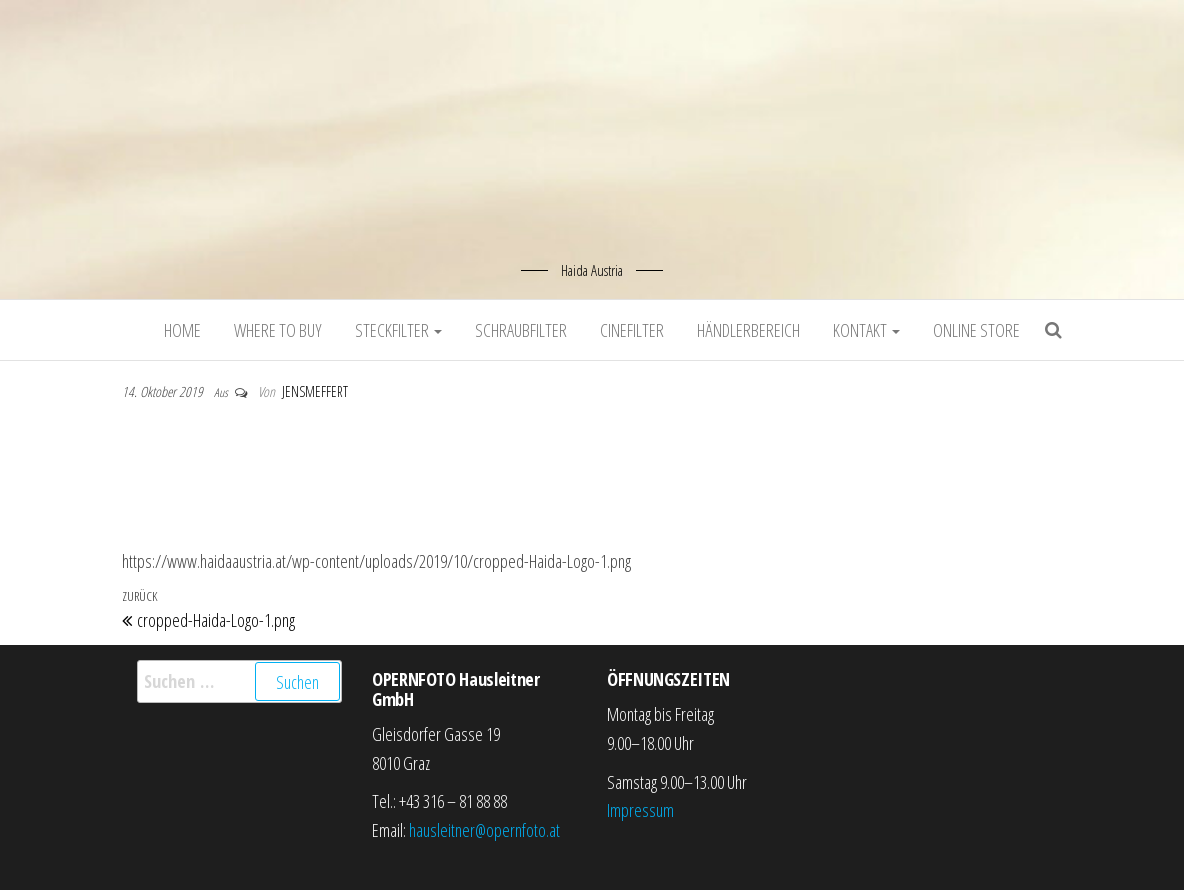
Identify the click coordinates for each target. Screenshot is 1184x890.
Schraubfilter (521, 330)
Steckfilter (398, 330)
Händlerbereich (748, 330)
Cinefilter (632, 330)
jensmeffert (315, 391)
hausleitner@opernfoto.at (484, 830)
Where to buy (278, 330)
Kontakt (866, 330)
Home (182, 330)
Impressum (640, 810)
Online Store (976, 330)
